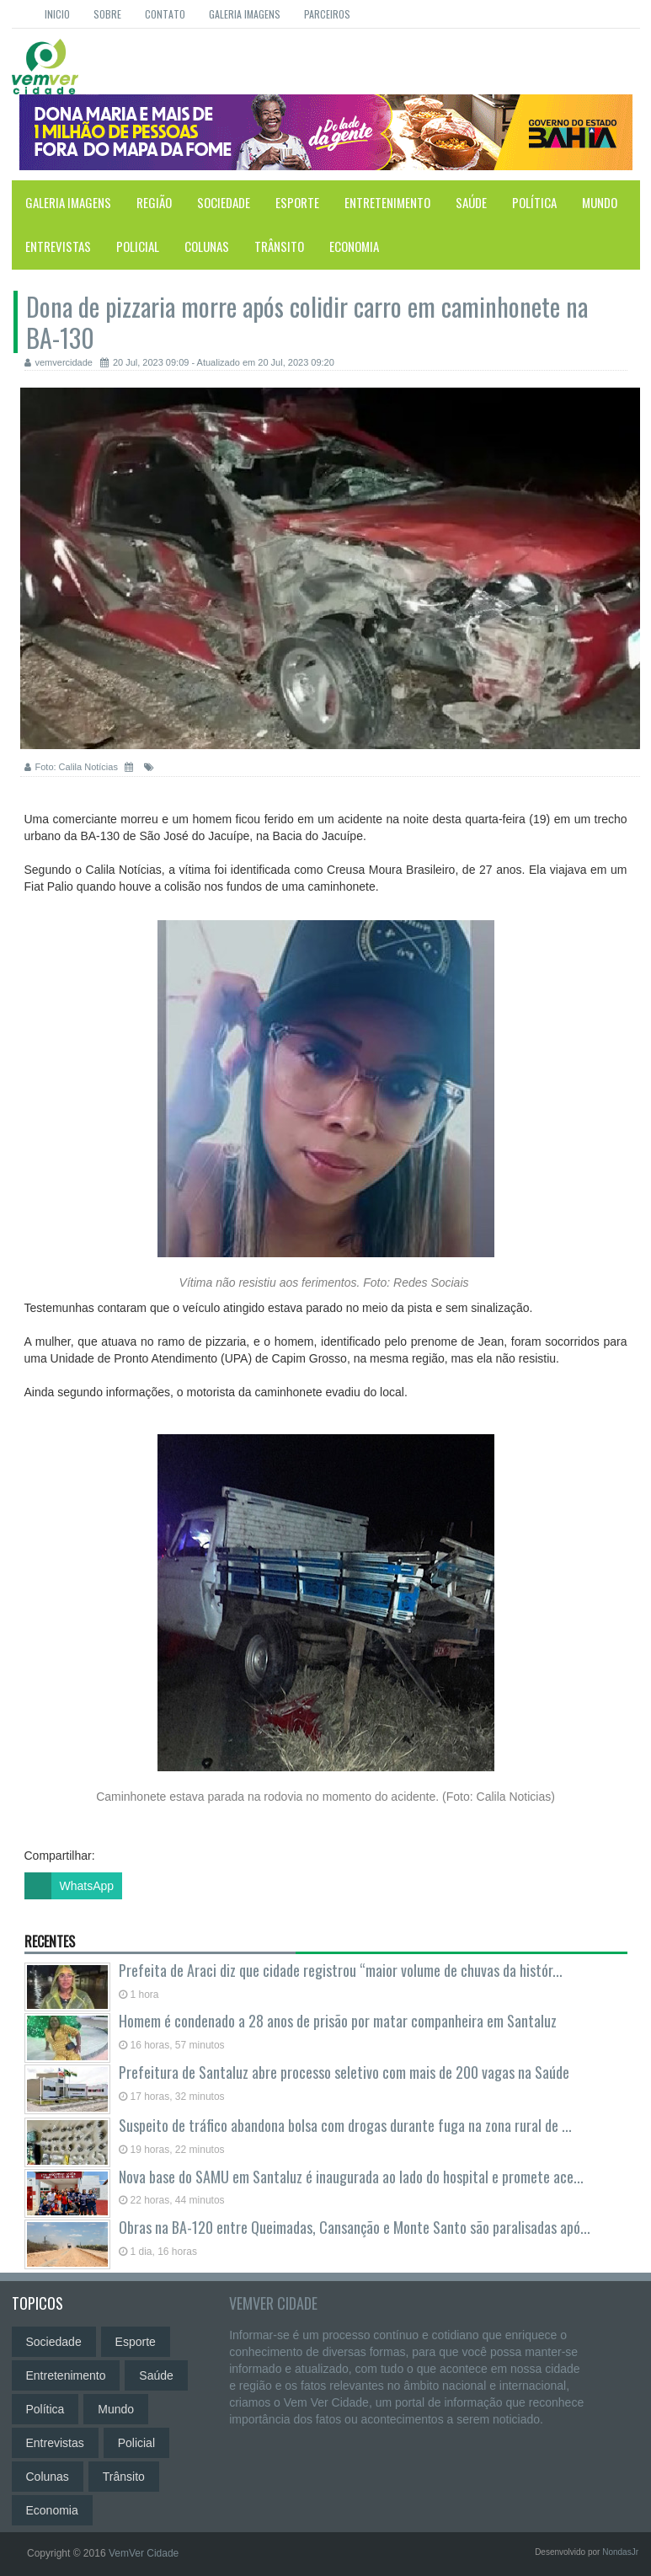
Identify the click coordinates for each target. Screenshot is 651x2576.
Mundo (599, 202)
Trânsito (279, 246)
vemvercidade (58, 362)
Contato (165, 14)
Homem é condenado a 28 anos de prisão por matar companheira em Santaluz (338, 2021)
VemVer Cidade (273, 2303)
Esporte (297, 202)
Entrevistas (58, 246)
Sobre (107, 14)
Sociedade (223, 202)
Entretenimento (387, 202)
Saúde (471, 202)
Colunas (206, 246)
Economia (354, 246)
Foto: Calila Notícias (72, 767)
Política (534, 202)
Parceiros (327, 14)
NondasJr (620, 2552)
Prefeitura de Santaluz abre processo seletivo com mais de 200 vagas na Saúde (344, 2072)
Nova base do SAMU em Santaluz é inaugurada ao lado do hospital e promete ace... (350, 2177)
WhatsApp (69, 1885)
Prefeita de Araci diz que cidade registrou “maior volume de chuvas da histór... (339, 1970)
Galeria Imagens (244, 14)
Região (154, 202)
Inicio (57, 14)
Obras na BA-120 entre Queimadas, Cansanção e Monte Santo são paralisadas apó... (353, 2227)
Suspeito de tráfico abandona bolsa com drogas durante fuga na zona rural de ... (344, 2125)
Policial (137, 246)
